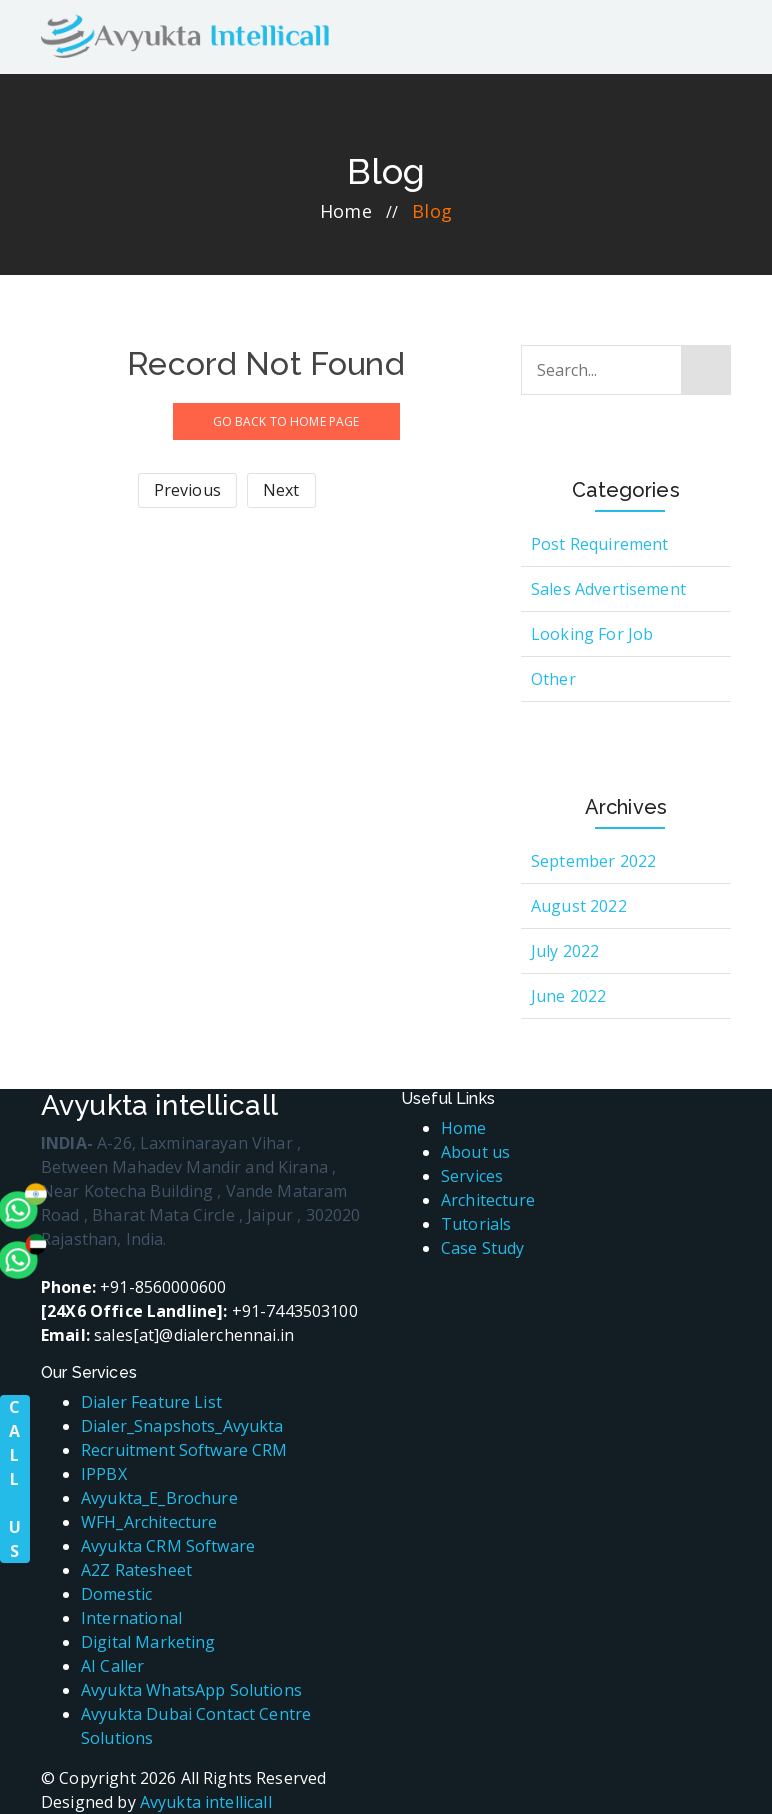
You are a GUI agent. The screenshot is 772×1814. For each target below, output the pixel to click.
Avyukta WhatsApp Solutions (191, 1690)
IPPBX (104, 1474)
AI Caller (112, 1666)
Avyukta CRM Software (168, 1546)
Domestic (116, 1594)
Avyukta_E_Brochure (159, 1498)
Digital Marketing (148, 1642)
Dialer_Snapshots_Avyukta (182, 1426)
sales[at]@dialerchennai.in (167, 1335)
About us (475, 1152)
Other (553, 679)
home (346, 211)
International (131, 1618)
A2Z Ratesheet (136, 1570)
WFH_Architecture (149, 1522)
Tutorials (476, 1224)
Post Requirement (599, 544)
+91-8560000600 (133, 1287)
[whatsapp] (55, 1124)
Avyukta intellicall (206, 1802)
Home (464, 1128)
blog (432, 211)
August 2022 (579, 906)
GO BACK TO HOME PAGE (286, 421)
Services (472, 1176)
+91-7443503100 (199, 1311)
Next (281, 490)
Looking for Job (592, 634)
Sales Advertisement (608, 589)
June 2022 (568, 996)
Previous (187, 490)
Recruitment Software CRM (184, 1450)
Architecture (488, 1200)
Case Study (483, 1248)
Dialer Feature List (151, 1402)
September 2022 (593, 861)
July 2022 (565, 951)
